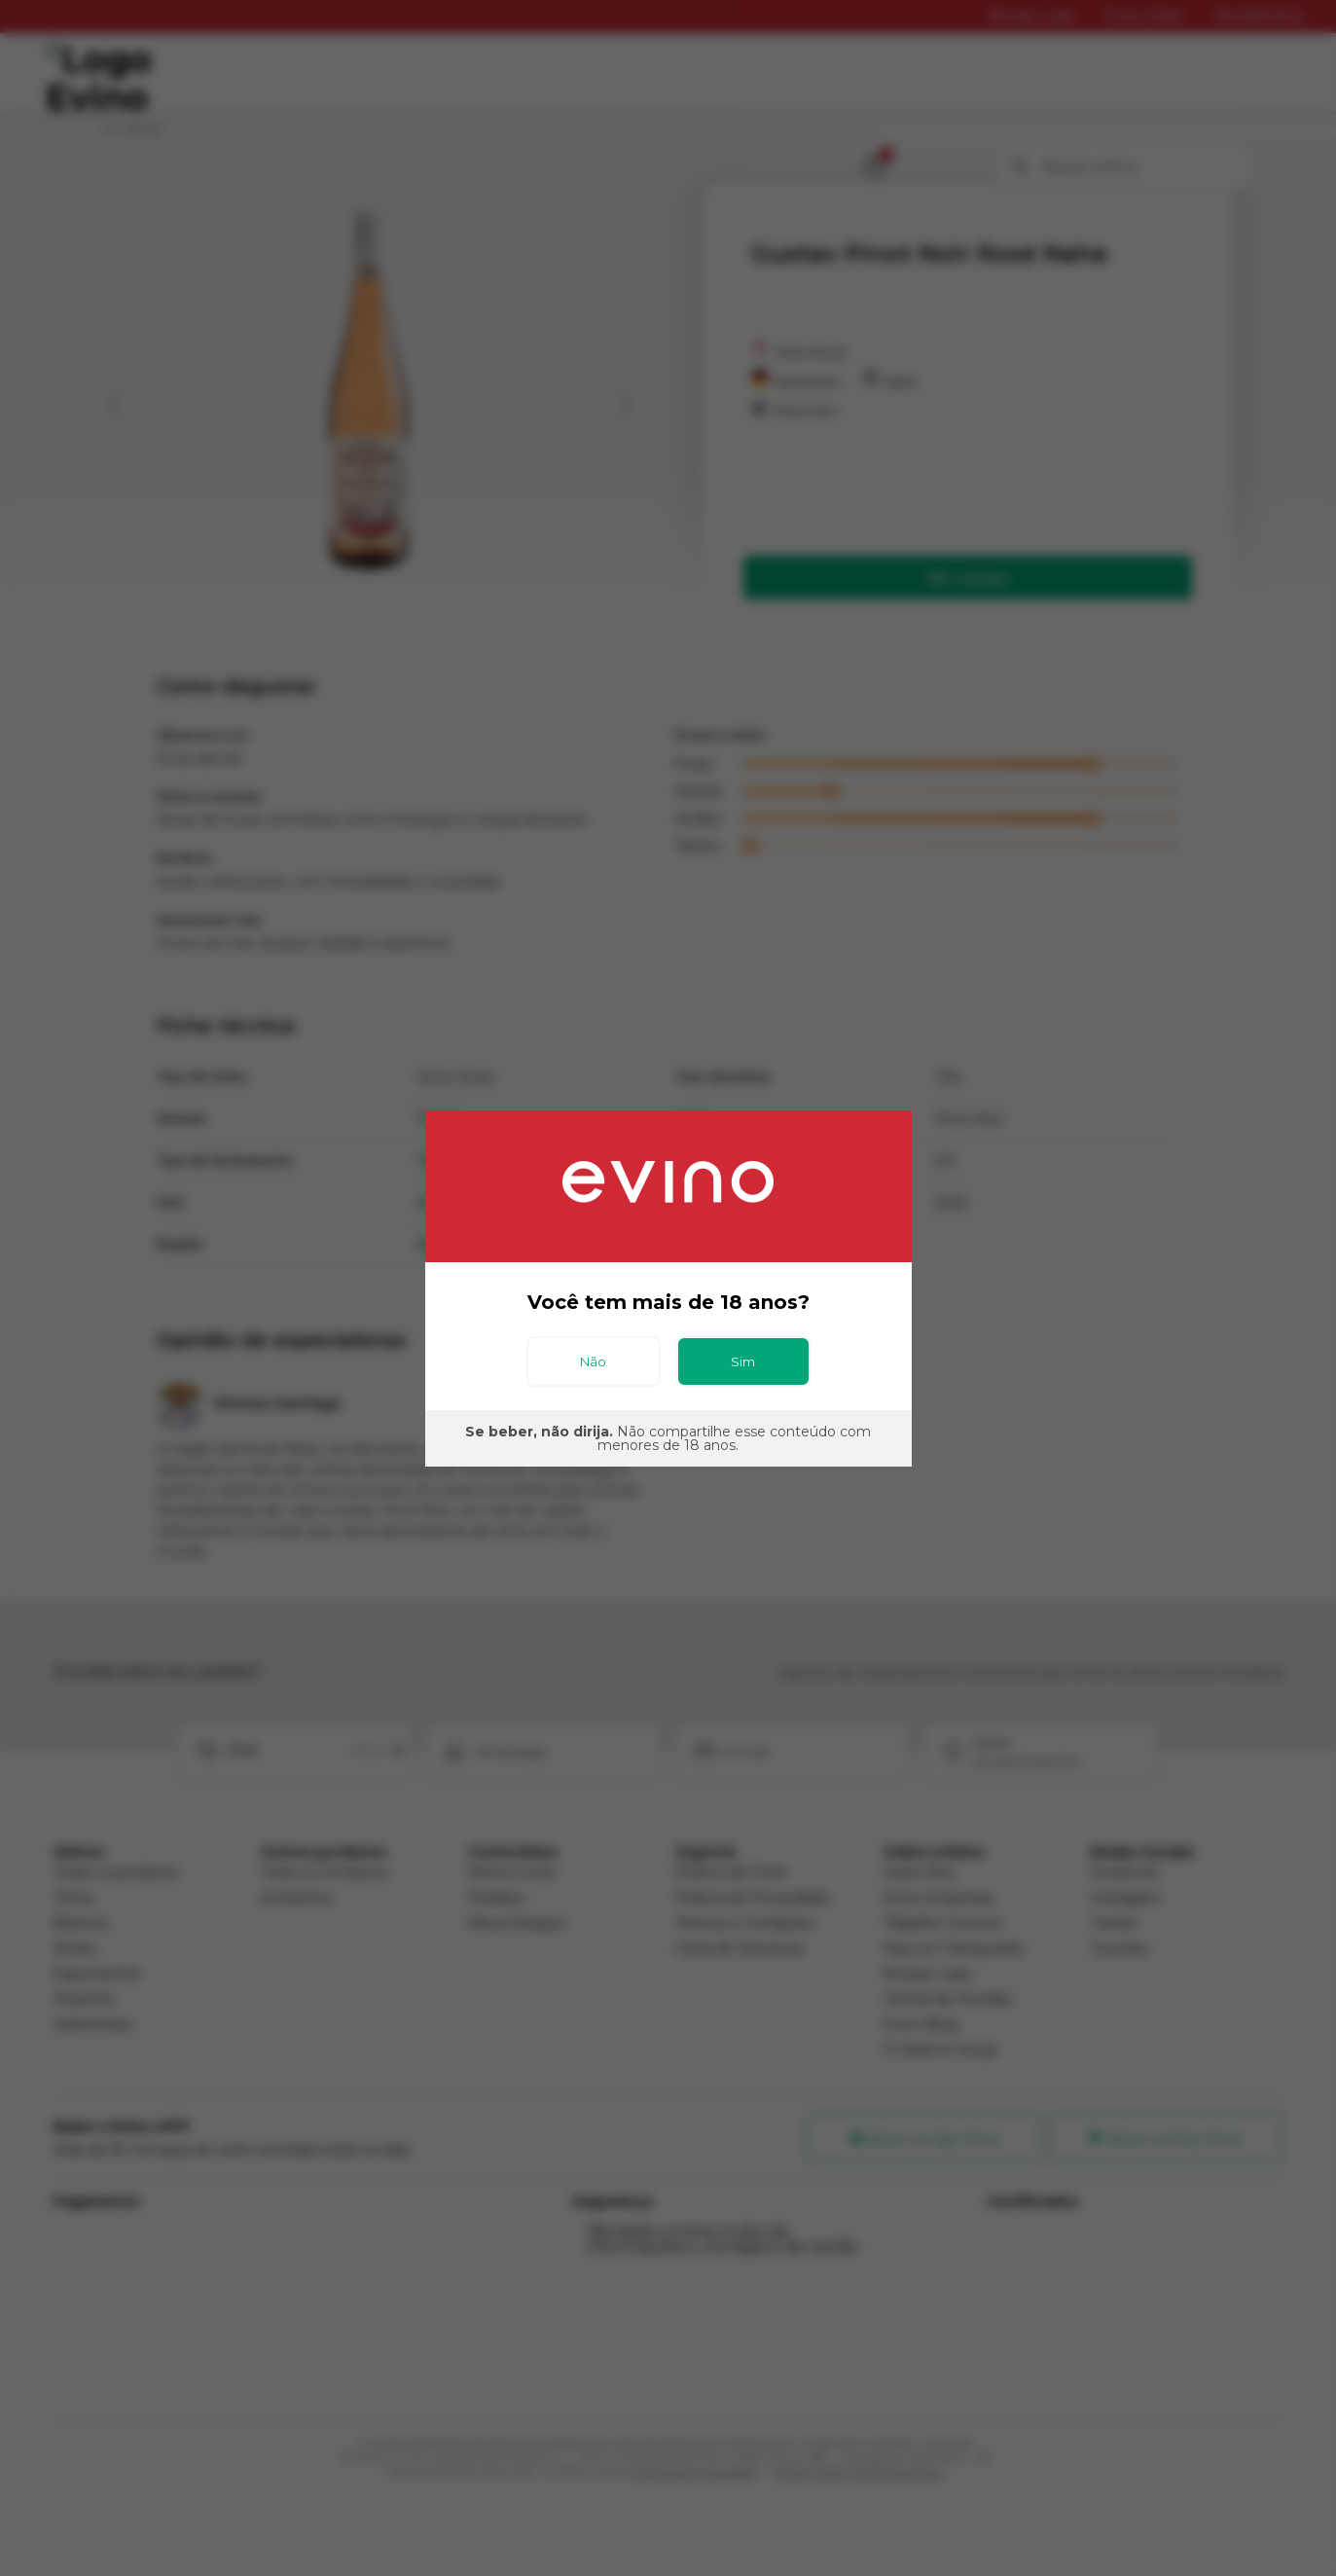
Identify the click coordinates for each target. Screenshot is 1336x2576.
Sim (743, 1361)
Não (593, 1361)
